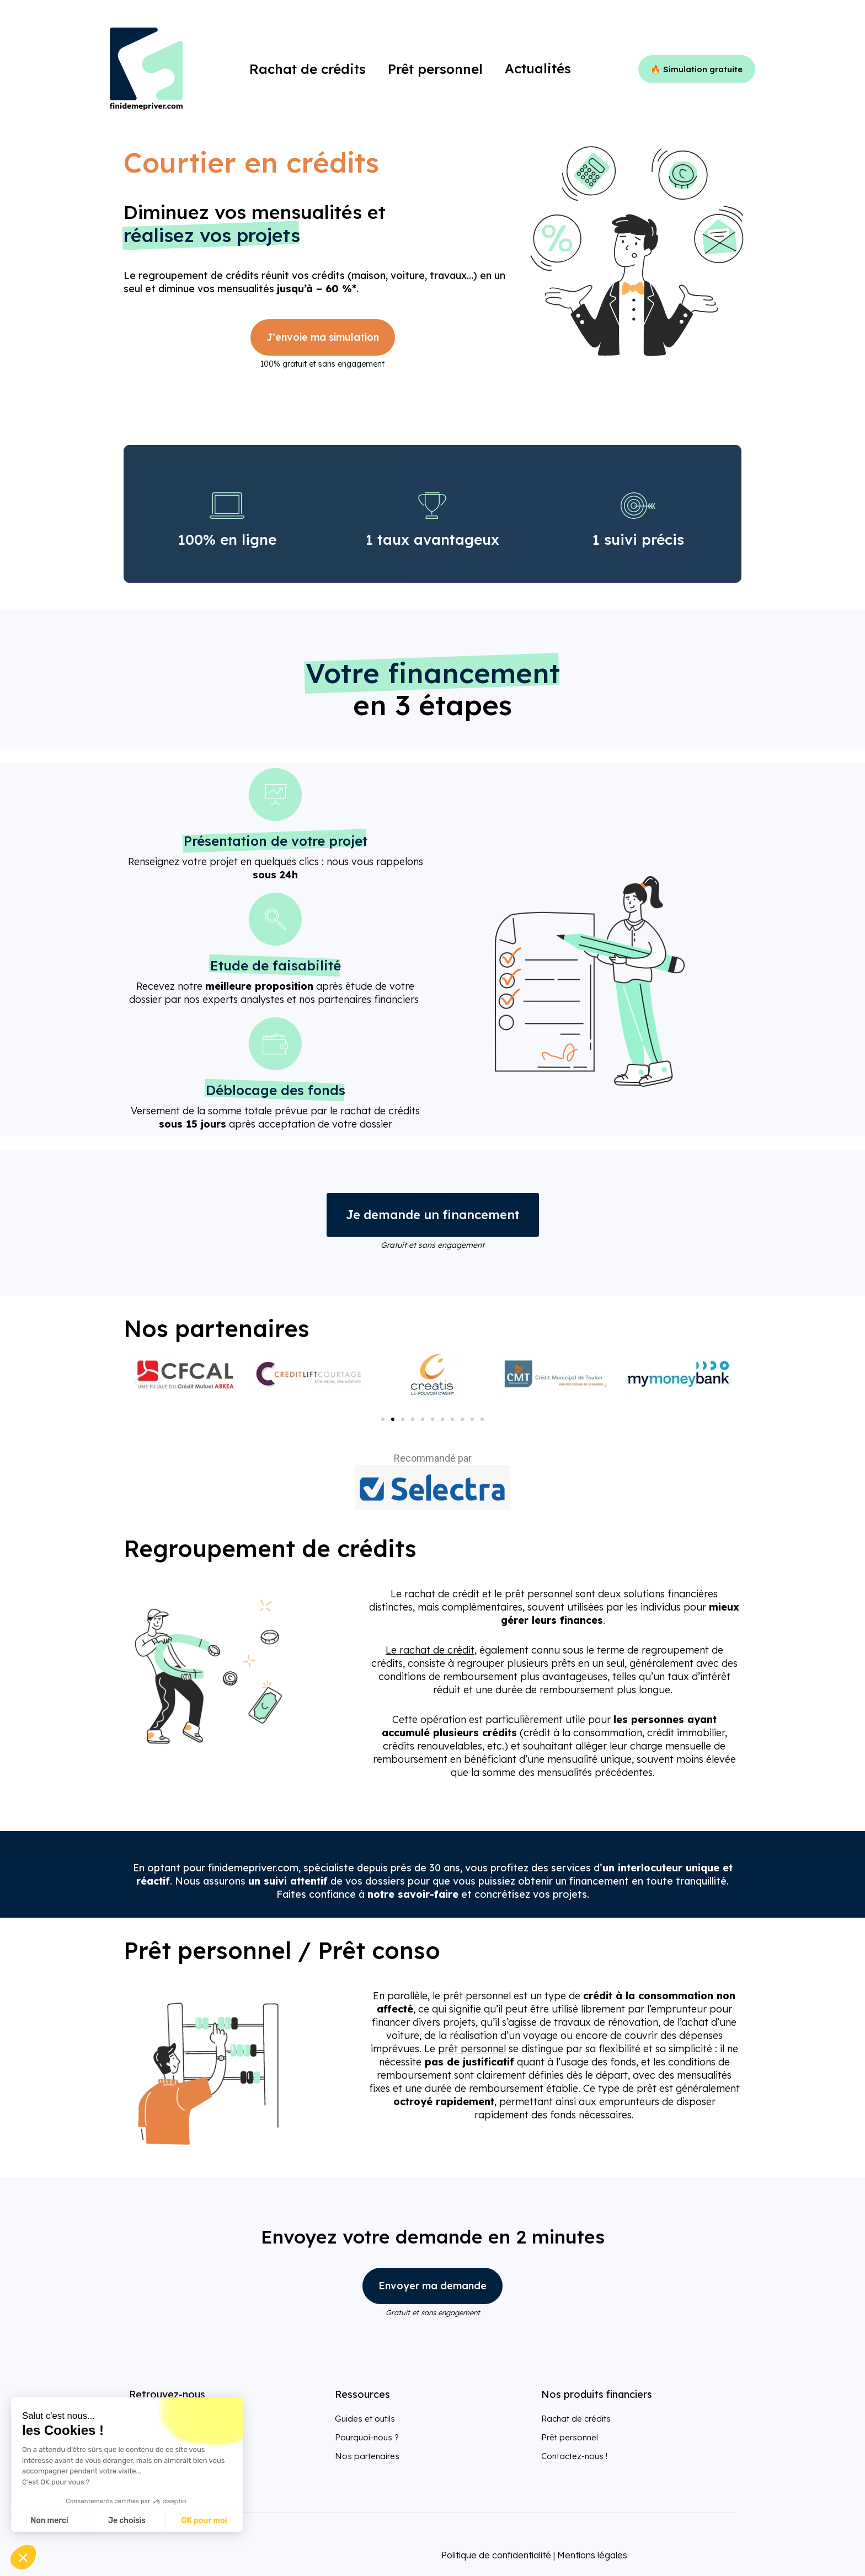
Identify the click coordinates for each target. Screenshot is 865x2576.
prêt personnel (472, 2048)
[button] (136, 1382)
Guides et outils (365, 2418)
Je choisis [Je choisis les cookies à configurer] (127, 2520)
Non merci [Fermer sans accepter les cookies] (49, 2520)
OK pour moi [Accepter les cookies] (204, 2520)
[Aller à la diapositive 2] (392, 1419)
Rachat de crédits (576, 2418)
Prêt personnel (569, 2437)
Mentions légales (592, 2555)
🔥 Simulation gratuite (696, 69)
